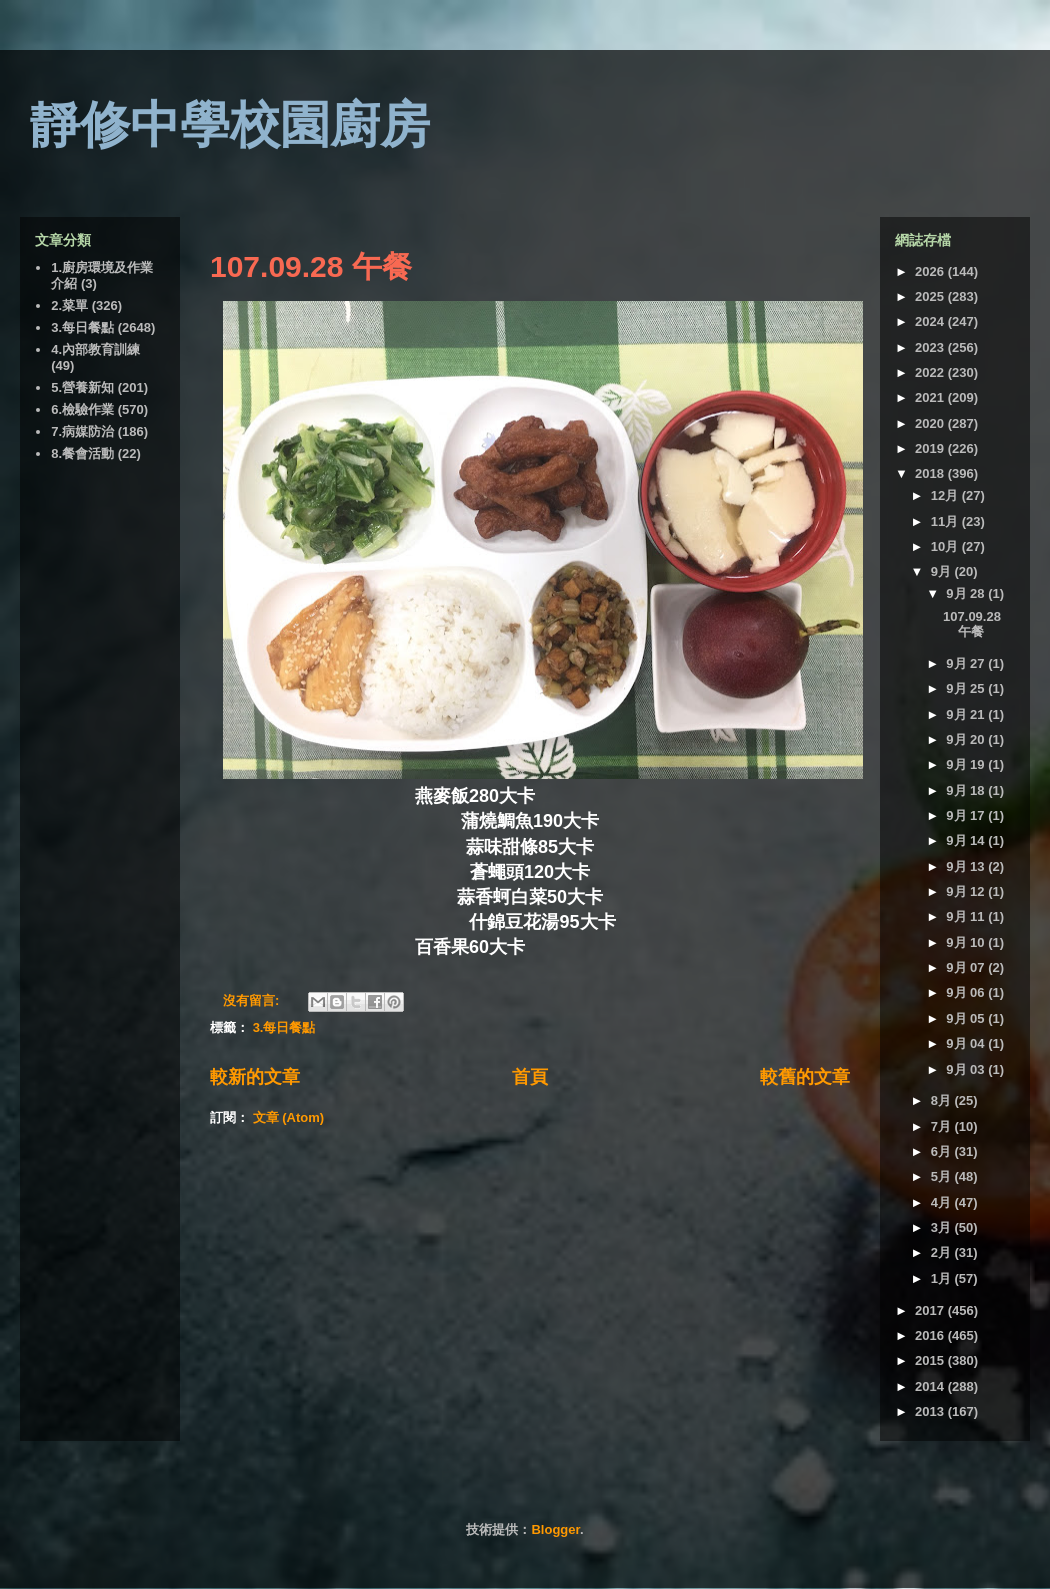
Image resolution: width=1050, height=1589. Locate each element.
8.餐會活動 (82, 453)
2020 (931, 423)
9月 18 (967, 790)
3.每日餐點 (284, 1027)
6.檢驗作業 (82, 409)
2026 (931, 271)
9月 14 (967, 840)
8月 (943, 1100)
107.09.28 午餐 (311, 266)
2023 (931, 347)
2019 (931, 448)
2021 (931, 397)
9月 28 (967, 593)
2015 (931, 1360)
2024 (931, 321)
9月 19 (967, 764)
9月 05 (967, 1018)
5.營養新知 (82, 387)
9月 (943, 571)
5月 (943, 1176)
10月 (946, 546)
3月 (943, 1227)
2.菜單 (69, 305)
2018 (931, 473)
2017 (931, 1310)
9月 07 (967, 967)
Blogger (555, 1529)
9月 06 (967, 992)
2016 (931, 1335)
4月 (943, 1202)
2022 (931, 372)
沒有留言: (253, 1000)
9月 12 (967, 891)
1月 (943, 1278)
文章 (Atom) (289, 1117)
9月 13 (967, 866)
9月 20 (967, 739)
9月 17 (967, 815)
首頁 (530, 1077)
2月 (943, 1252)
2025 (931, 296)
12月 (946, 495)
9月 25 (967, 688)
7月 (943, 1126)
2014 (931, 1386)
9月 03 (967, 1069)
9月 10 (967, 942)
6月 (943, 1151)
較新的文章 (255, 1077)
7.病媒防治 (82, 431)
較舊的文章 (805, 1077)
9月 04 (967, 1043)
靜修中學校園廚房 (230, 125)
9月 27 (967, 663)
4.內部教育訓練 (95, 349)
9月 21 (967, 714)
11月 (946, 521)
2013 (931, 1411)
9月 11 (967, 916)
